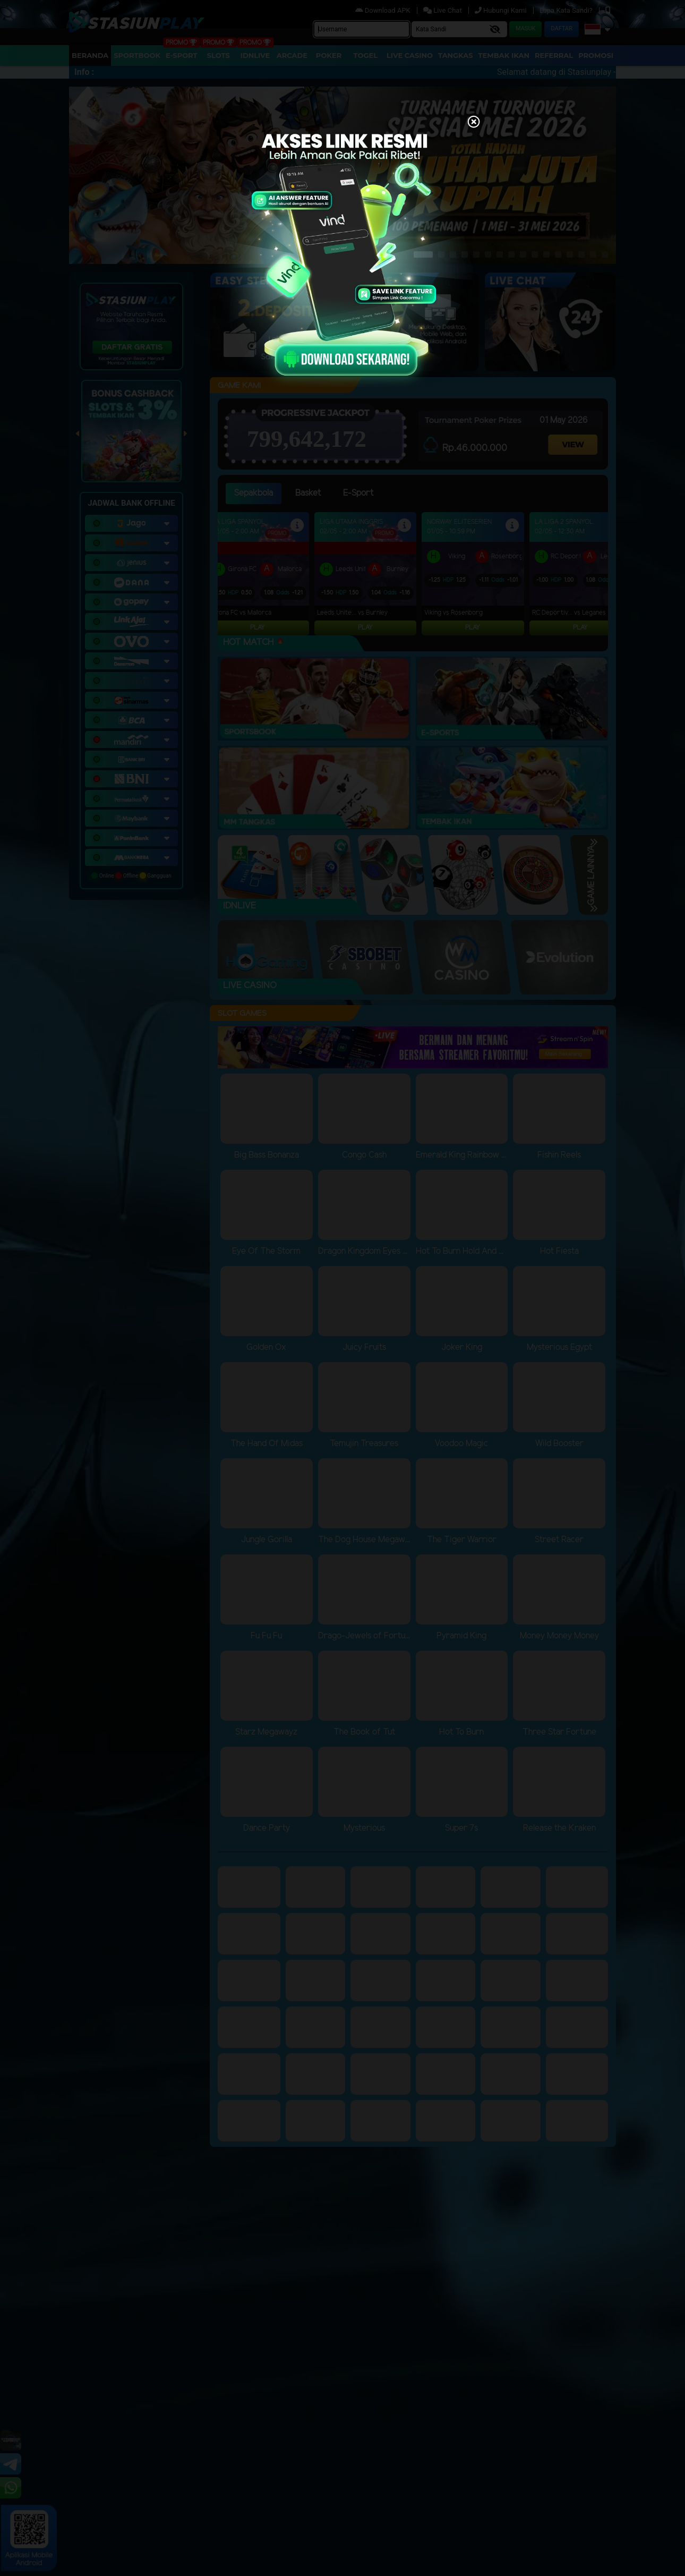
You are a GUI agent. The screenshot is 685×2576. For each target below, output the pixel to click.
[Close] (474, 123)
